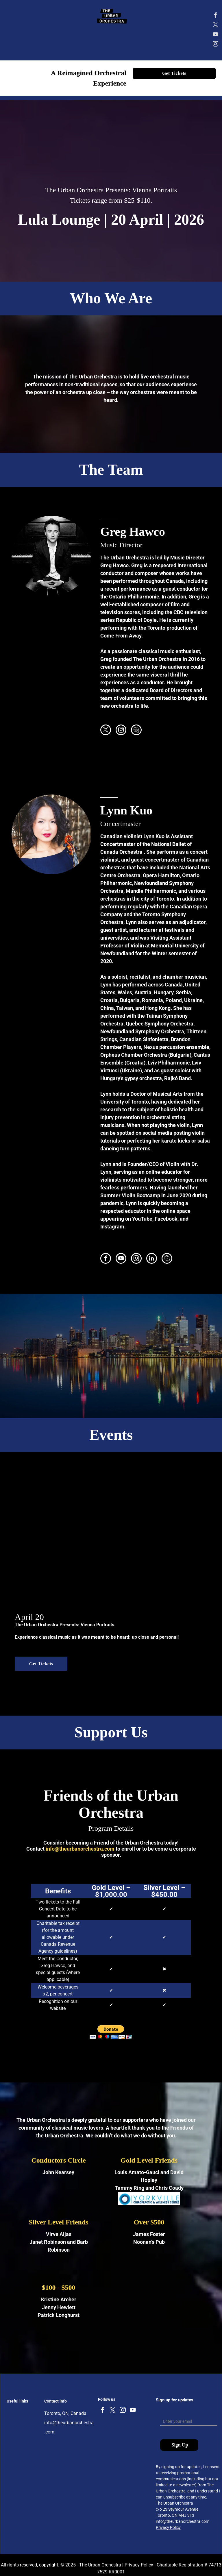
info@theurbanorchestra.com (80, 1849)
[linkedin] (151, 1259)
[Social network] (136, 731)
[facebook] (216, 16)
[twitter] (216, 25)
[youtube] (216, 35)
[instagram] (216, 44)
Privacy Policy (168, 2527)
